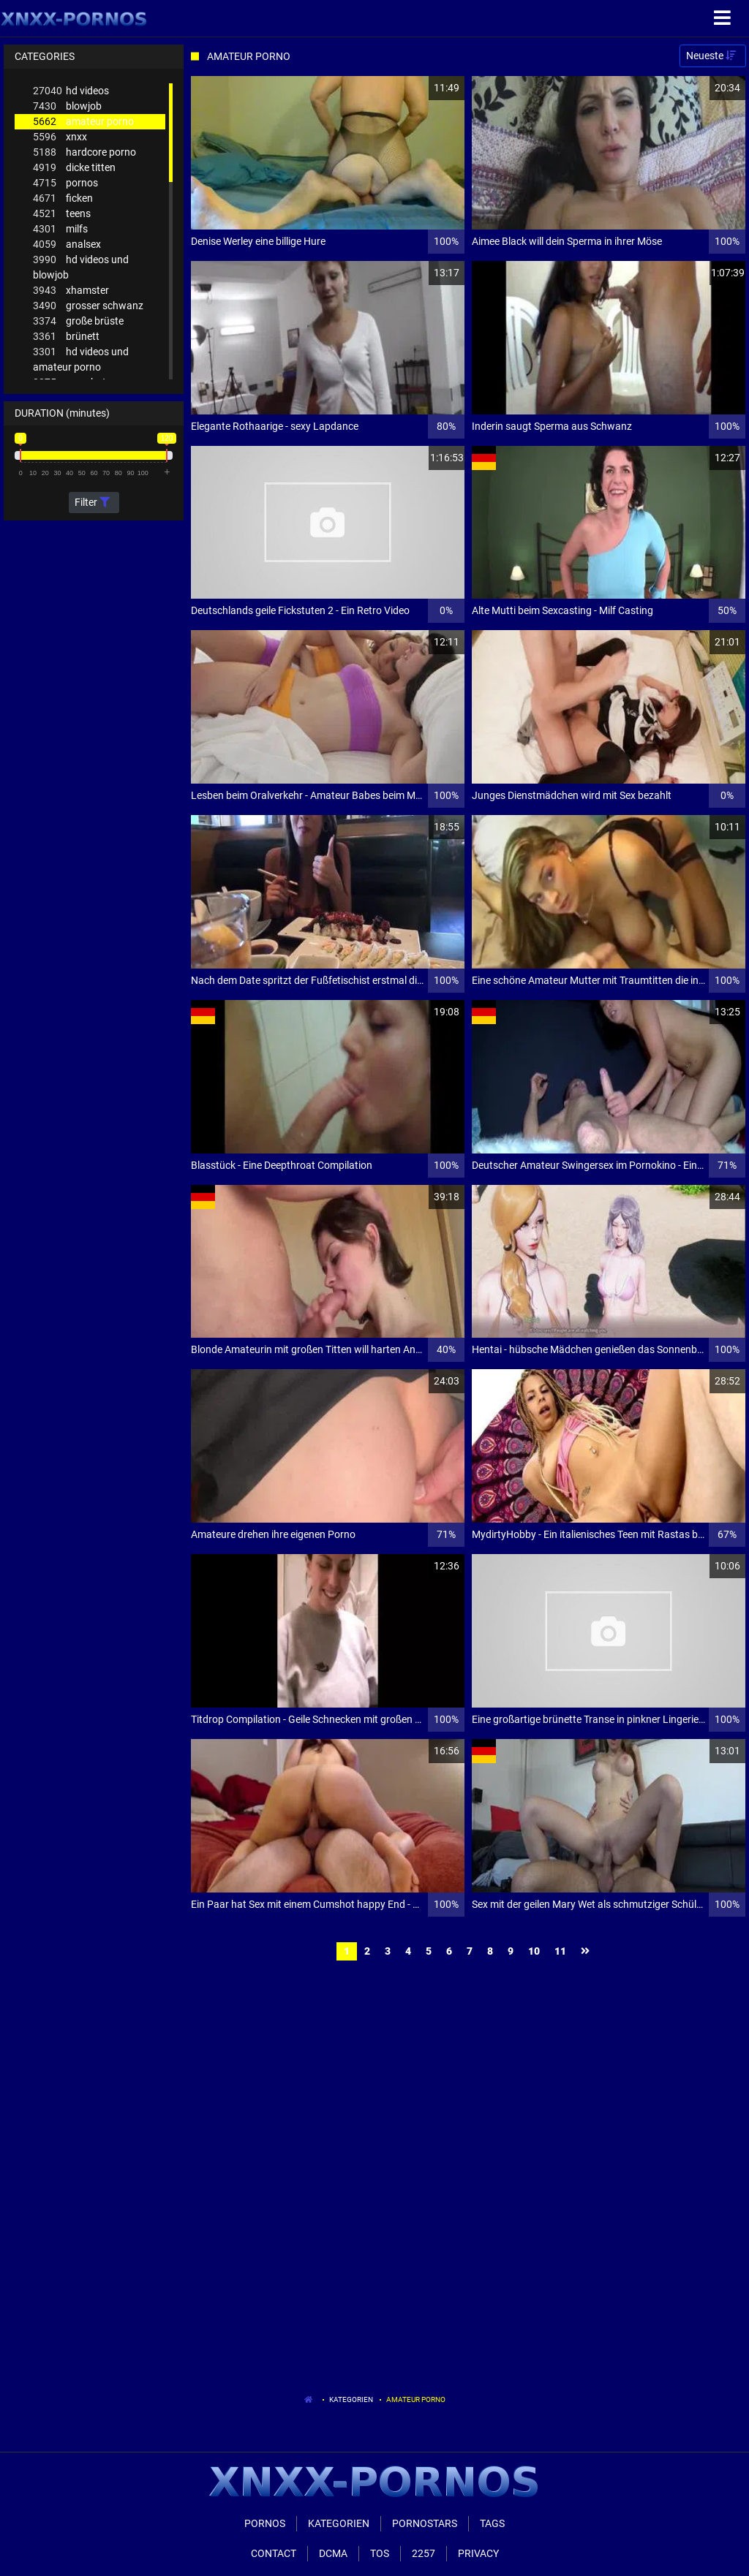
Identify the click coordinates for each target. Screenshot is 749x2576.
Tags (492, 2523)
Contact (273, 2553)
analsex (67, 244)
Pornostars (424, 2523)
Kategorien (351, 2399)
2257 (423, 2553)
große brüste (78, 321)
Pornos (264, 2523)
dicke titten (74, 167)
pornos (65, 183)
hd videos (71, 91)
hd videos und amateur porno (81, 358)
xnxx (60, 137)
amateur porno (83, 121)
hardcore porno (84, 152)
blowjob (67, 106)
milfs (60, 229)
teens (62, 213)
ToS (379, 2553)
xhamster (71, 290)
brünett (66, 336)
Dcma (333, 2553)
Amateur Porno (415, 2399)
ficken (63, 198)
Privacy (478, 2553)
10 (534, 1951)
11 (560, 1951)
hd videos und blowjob (81, 266)
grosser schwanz (88, 306)
